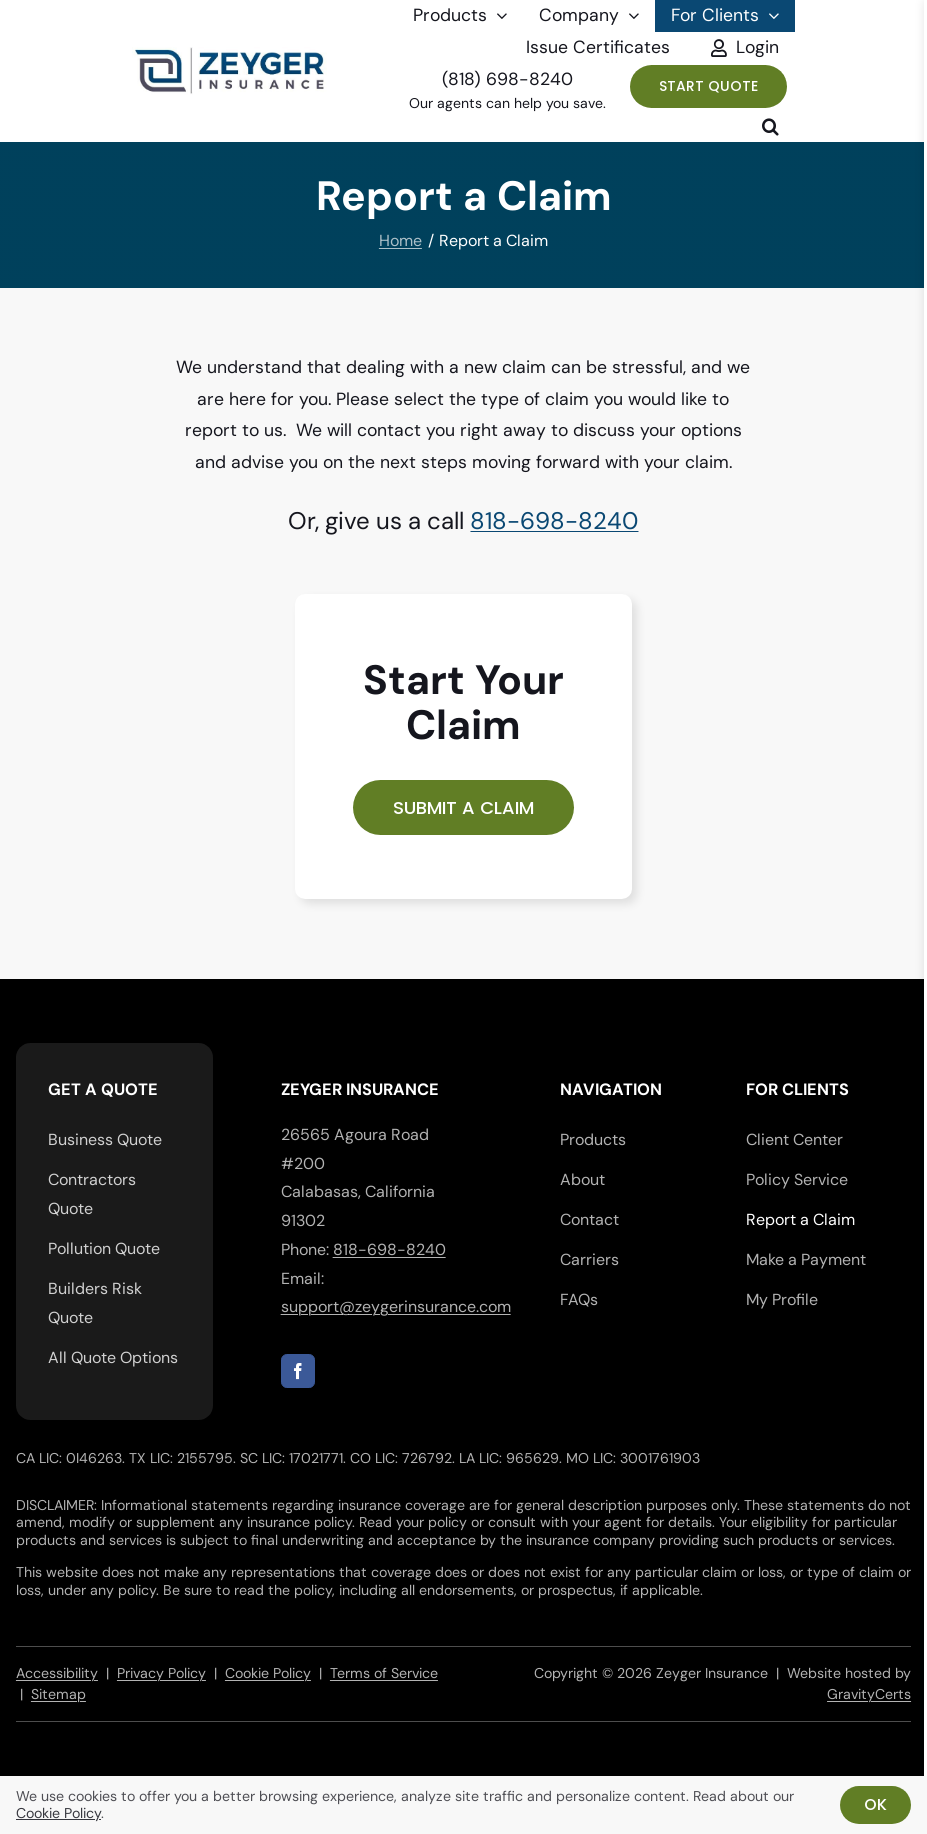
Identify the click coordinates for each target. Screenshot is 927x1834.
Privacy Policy (161, 1673)
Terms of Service (384, 1673)
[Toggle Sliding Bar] (740, 48)
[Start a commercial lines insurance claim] (463, 807)
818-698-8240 (554, 520)
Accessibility (57, 1673)
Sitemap (58, 1694)
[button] (770, 126)
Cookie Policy (268, 1673)
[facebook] (298, 1371)
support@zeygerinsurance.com (396, 1306)
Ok (875, 1804)
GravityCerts (869, 1694)
